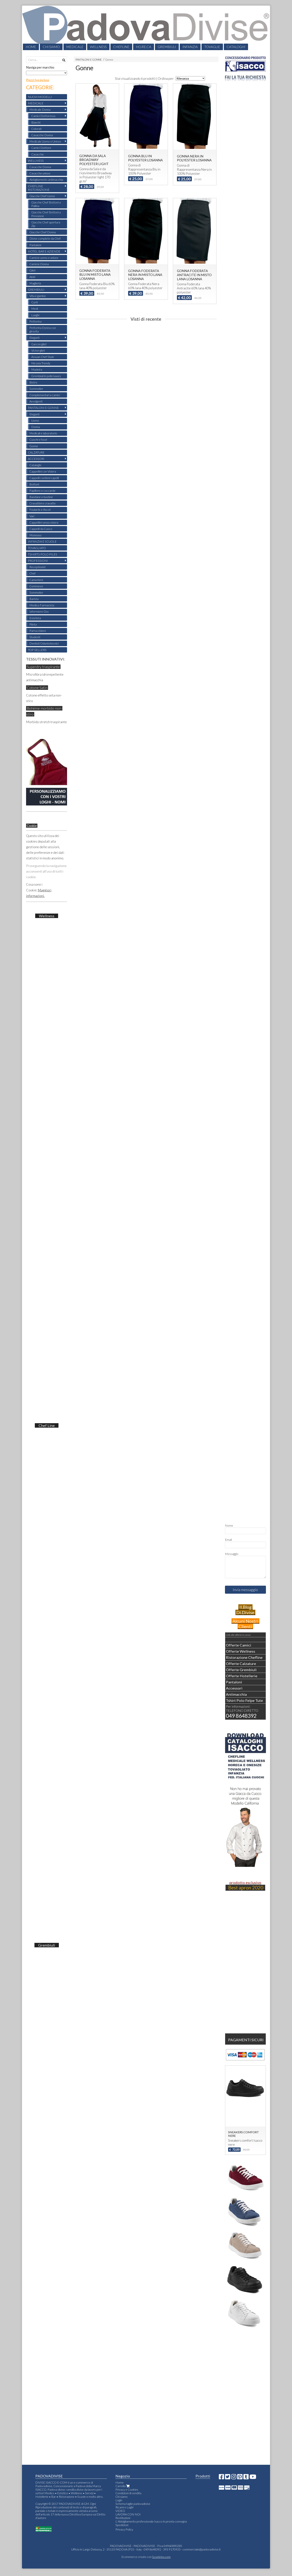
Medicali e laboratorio (43, 433)
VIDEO (120, 2510)
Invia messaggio (245, 1589)
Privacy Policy (124, 2529)
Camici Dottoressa (43, 116)
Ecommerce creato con (146, 2556)
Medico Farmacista (41, 605)
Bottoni (34, 484)
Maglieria (35, 283)
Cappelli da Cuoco (40, 528)
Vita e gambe (37, 296)
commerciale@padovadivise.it (201, 2549)
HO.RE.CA (143, 47)
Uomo (35, 420)
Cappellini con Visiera (42, 471)
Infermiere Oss (39, 611)
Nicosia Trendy (40, 363)
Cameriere (36, 580)
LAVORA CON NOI (128, 2514)
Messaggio (231, 1553)
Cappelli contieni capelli (44, 478)
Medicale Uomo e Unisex (45, 141)
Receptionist (37, 567)
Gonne (109, 59)
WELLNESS (98, 47)
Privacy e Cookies (126, 2489)
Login (118, 2500)
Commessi (36, 586)
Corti (34, 302)
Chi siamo (121, 2496)
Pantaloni (35, 245)
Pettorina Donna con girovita (42, 329)
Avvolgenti (35, 401)
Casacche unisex (39, 173)
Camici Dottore (41, 147)
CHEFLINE (121, 47)
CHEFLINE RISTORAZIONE (39, 187)
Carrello (122, 2486)
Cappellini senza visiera (43, 522)
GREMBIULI (167, 47)
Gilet (32, 270)
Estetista (35, 618)
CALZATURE (36, 452)
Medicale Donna (39, 109)
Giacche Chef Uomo (42, 196)
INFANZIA (190, 47)
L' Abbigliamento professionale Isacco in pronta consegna (151, 2521)
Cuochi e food (38, 439)
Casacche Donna (42, 135)
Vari (31, 516)
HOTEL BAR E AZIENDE (44, 251)
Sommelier (36, 388)
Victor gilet (38, 350)
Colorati (36, 128)
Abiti (32, 277)
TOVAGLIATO (37, 548)
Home (119, 2482)
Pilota (33, 624)
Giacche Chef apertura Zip (45, 224)
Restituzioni (122, 2518)
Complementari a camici (44, 395)
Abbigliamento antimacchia (46, 179)
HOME (31, 47)
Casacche (37, 154)
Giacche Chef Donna (42, 232)
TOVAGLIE (212, 47)
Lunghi (35, 315)
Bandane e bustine (41, 497)
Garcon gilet (39, 344)
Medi (34, 308)
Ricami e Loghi (124, 2507)
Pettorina (35, 321)
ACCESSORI (36, 458)
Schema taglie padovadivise (132, 2503)
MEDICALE (74, 47)
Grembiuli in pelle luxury (46, 376)
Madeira (36, 369)
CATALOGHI (236, 47)
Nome (229, 1525)
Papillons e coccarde (42, 490)
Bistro (33, 382)
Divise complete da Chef (45, 238)
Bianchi (35, 122)
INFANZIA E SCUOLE (42, 541)
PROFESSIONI (38, 560)
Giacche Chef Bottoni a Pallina (46, 204)
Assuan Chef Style (42, 356)
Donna (35, 427)
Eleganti (34, 337)
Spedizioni (121, 2525)
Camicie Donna (39, 264)
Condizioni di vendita (128, 2493)
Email (228, 1539)
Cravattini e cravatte (42, 503)
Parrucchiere (37, 630)
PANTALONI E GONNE (88, 59)
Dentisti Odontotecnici (44, 643)
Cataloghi (35, 465)
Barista (34, 599)
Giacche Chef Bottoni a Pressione (46, 213)
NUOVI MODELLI (40, 97)
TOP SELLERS (37, 650)
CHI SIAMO (51, 47)
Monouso (35, 535)
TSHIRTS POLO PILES (42, 554)
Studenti (34, 637)
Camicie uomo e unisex (43, 257)
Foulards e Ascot (40, 509)
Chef (32, 573)
